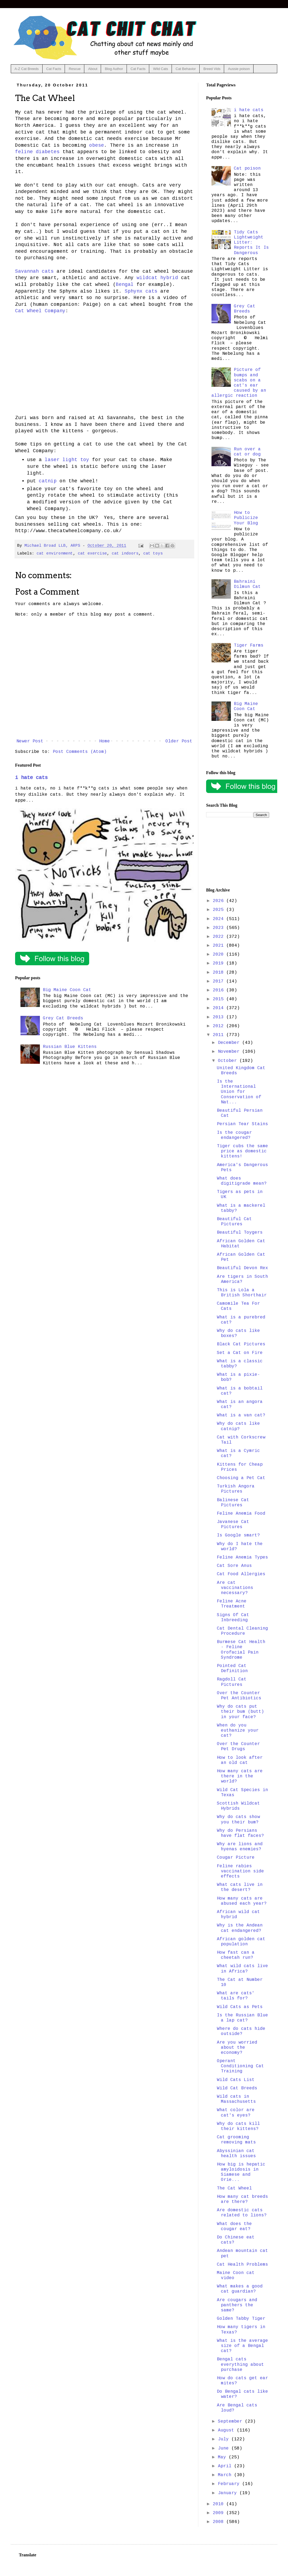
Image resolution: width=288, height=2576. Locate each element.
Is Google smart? (238, 1535)
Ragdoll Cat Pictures (232, 1682)
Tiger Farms (248, 645)
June (224, 2448)
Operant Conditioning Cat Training (240, 2066)
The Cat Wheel (234, 2188)
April (226, 2466)
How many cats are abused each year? (242, 1901)
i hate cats (31, 778)
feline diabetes (37, 152)
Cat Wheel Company (40, 311)
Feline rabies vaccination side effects (240, 1871)
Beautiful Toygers (240, 1232)
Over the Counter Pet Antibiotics (239, 1696)
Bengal (125, 284)
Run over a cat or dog (247, 452)
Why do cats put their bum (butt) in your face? (240, 1711)
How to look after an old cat (240, 1760)
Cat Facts (53, 69)
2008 (219, 2521)
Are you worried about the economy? (237, 2047)
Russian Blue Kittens (70, 1046)
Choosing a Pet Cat (241, 1478)
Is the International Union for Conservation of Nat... (239, 1092)
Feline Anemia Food (241, 1513)
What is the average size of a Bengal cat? (242, 2345)
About (92, 69)
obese (96, 145)
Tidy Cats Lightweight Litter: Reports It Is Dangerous (251, 242)
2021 (219, 945)
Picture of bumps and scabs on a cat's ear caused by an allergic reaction (238, 382)
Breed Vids (211, 69)
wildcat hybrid (157, 277)
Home (104, 741)
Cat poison (247, 168)
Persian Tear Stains (242, 1124)
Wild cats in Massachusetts (236, 2099)
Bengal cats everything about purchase (240, 2364)
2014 (219, 1008)
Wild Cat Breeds (237, 2088)
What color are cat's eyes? (236, 2113)
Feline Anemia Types (242, 1557)
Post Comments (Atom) (80, 751)
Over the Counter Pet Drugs (238, 1747)
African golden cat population (241, 1942)
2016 (219, 990)
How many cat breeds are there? (242, 2199)
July (224, 2439)
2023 (219, 927)
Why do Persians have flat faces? (240, 1833)
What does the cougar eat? (234, 2226)
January (229, 2493)
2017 (219, 981)
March (226, 2475)
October (229, 1060)
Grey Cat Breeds (63, 1018)
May (223, 2457)
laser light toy (67, 459)
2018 (219, 972)
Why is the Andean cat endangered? (240, 1928)
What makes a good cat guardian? (240, 2289)
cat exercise (92, 553)
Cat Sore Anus (234, 1565)
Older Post (178, 741)
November (230, 1051)
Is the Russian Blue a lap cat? (242, 2018)
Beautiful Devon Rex (242, 1268)
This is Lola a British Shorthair (242, 1293)
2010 (219, 2504)
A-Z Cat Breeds (27, 69)
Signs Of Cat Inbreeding (233, 1618)
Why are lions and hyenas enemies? (240, 1847)
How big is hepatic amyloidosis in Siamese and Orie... (241, 2172)
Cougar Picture (236, 1857)
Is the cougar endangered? (234, 1135)
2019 (219, 963)
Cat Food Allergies (241, 1574)
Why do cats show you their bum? (238, 1819)
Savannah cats (34, 271)
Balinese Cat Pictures (233, 1503)
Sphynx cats (141, 291)
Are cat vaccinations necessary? (235, 1587)
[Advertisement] (237, 853)
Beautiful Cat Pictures (234, 1222)
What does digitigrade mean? (242, 1181)
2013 (219, 1017)
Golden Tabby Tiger (241, 2318)
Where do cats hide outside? (241, 2031)
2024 (219, 919)
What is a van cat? (241, 1415)
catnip (48, 481)
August (227, 2430)
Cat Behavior (186, 69)
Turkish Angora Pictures (236, 1489)
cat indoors (125, 553)
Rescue (75, 69)
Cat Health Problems (242, 2264)
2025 (219, 909)
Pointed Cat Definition (232, 1668)
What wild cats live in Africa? (242, 1969)
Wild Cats (160, 69)
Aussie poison (239, 69)
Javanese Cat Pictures (233, 1524)
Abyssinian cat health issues (236, 2154)
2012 (219, 1026)
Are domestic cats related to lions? (242, 2213)
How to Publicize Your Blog (246, 517)
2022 (219, 936)
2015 (219, 999)
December (230, 1042)
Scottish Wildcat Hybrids (238, 1806)
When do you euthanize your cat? (238, 1730)
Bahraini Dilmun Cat (247, 584)
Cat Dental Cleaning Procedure (242, 1631)
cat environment (55, 553)
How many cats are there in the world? (240, 1776)
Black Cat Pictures (241, 1344)
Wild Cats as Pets (240, 2007)
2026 (219, 901)
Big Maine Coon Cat (67, 990)
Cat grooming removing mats (236, 2140)
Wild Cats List (236, 2079)
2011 (219, 1035)
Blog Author (114, 69)
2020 (219, 954)
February (230, 2484)
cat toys (153, 553)
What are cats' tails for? (236, 1996)
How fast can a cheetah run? (236, 1955)
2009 (219, 2513)
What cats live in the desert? (240, 1887)
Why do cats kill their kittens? (238, 2126)
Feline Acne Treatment (232, 1604)
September (231, 2421)
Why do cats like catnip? (238, 1426)
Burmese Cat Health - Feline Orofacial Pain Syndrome (241, 1650)
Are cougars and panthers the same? (237, 2305)
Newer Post (29, 741)
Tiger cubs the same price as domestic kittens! (242, 1151)
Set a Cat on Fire (240, 1352)
